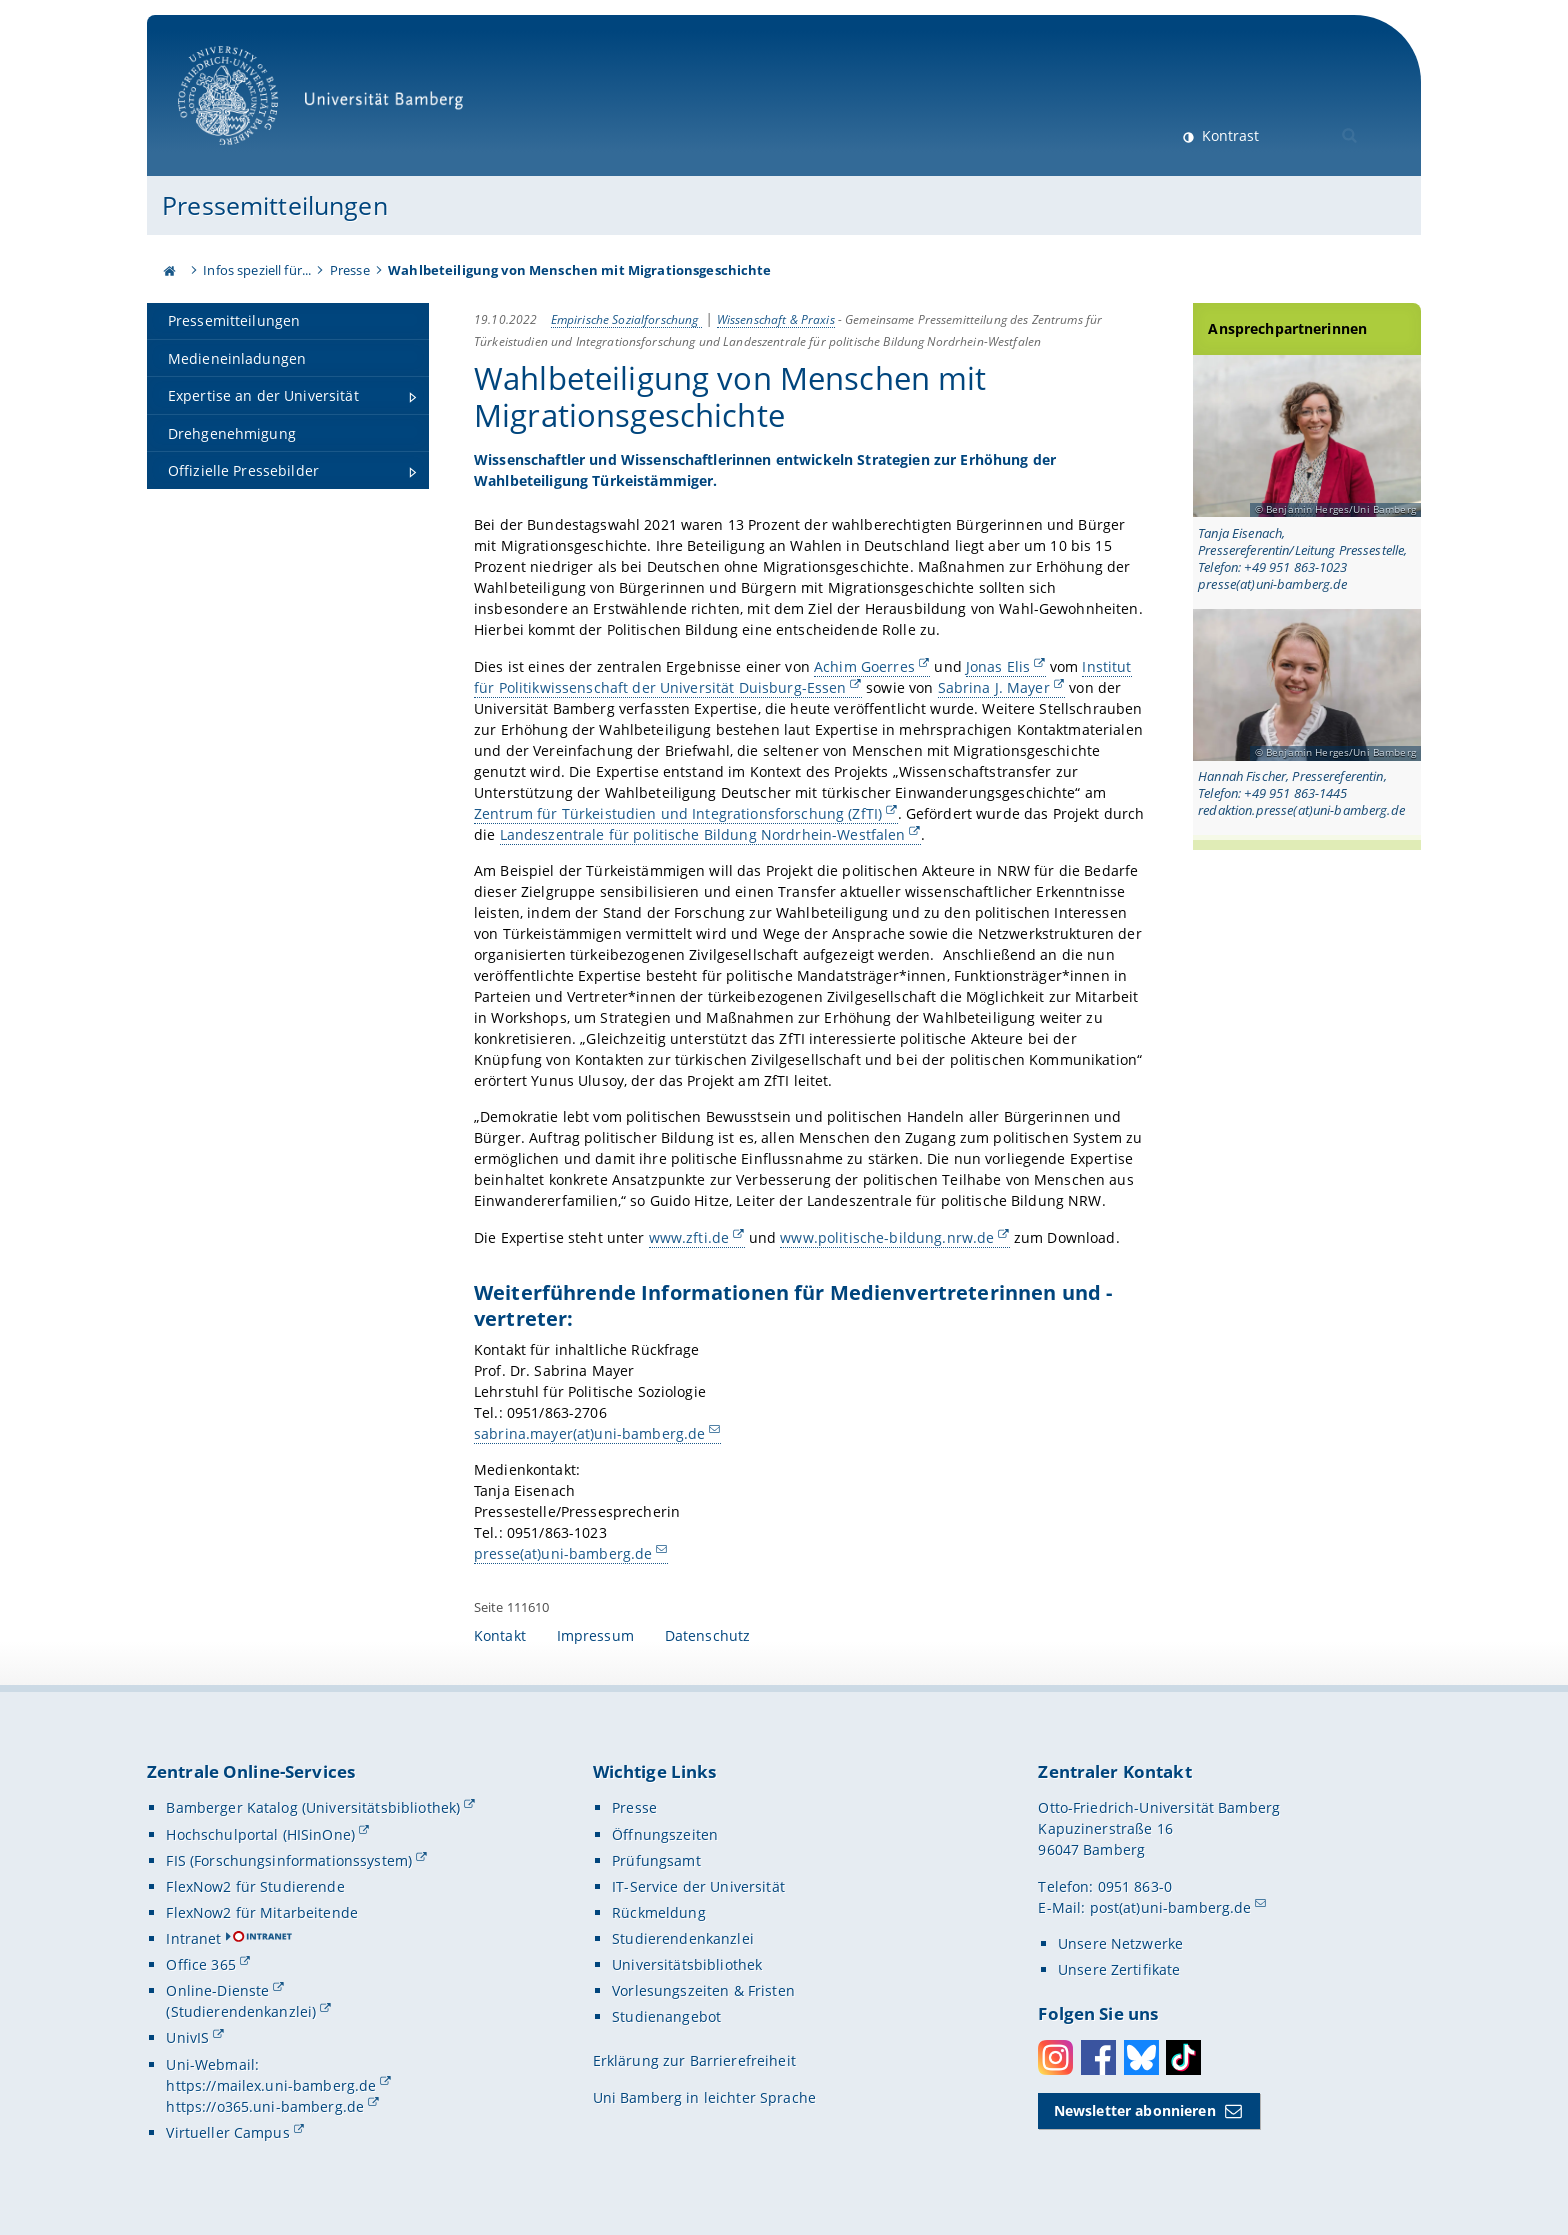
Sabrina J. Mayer (993, 686)
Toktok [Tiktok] (1183, 2057)
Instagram (1055, 2057)
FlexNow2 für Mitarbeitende (262, 1912)
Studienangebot (666, 2016)
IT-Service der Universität (698, 1886)
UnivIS (187, 2037)
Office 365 (200, 1964)
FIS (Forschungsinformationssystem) (289, 1860)
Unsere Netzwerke (1120, 1943)
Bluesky (1141, 2057)
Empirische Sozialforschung (626, 319)
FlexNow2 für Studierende (255, 1886)
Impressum (595, 1635)
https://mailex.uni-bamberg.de (271, 2085)
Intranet (193, 1938)
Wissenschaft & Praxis (776, 319)
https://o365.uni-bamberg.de (265, 2106)
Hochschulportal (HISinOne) (260, 1834)
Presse (350, 270)
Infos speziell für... (257, 270)
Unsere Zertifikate (1119, 1969)
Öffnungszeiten (665, 1834)
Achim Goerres (864, 665)
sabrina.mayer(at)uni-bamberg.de (589, 1432)
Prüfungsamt (656, 1860)
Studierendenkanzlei (683, 1938)
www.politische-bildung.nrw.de (887, 1236)
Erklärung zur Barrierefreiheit (694, 2060)
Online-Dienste (217, 1990)
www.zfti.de (689, 1236)
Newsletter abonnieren (1135, 2110)
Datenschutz (708, 1635)
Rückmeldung (659, 1912)
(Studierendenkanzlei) (241, 2011)
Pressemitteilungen (275, 205)
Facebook (1098, 2057)
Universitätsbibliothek (687, 1964)
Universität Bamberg (327, 105)
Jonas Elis (998, 665)
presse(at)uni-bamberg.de (563, 1553)
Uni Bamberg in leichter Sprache (704, 2097)
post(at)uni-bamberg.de (1171, 1907)
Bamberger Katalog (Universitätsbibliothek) (313, 1807)
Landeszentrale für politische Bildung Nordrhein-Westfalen (702, 833)
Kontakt (500, 1635)
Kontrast (1228, 135)
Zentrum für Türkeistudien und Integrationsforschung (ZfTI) (678, 812)
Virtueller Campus (227, 2132)
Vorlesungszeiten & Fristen (703, 1990)
